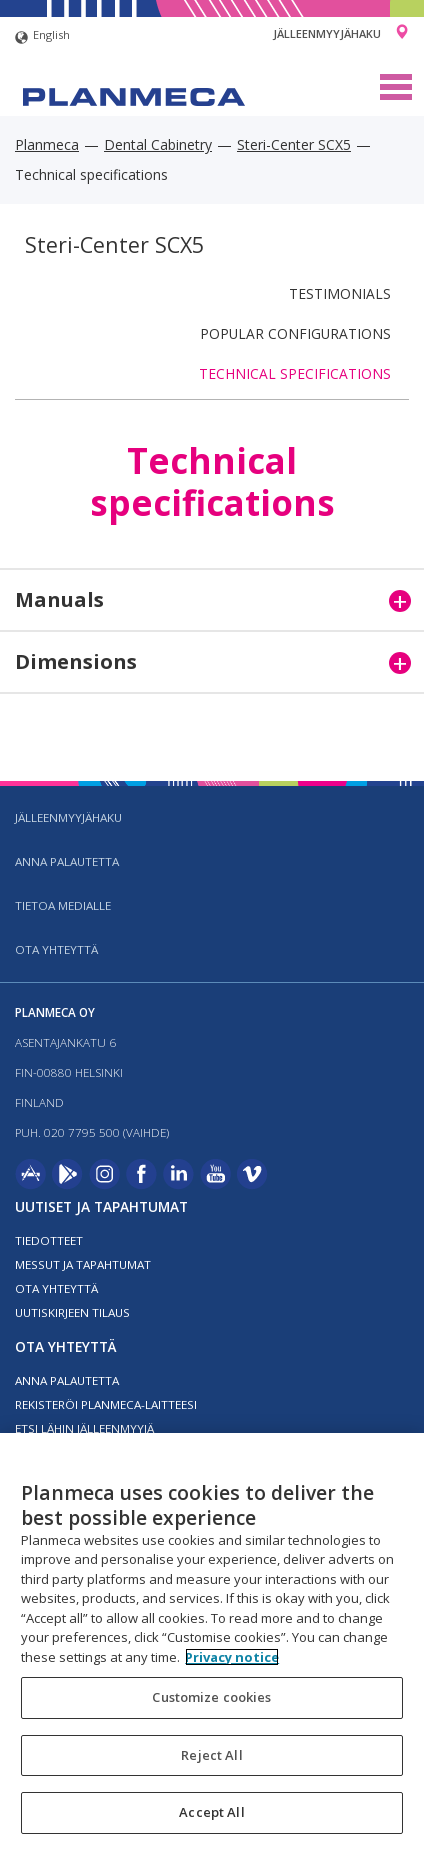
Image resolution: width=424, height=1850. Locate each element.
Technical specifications (295, 373)
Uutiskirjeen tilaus (72, 1312)
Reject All (211, 1755)
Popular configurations (295, 333)
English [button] (42, 37)
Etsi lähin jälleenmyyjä (84, 1428)
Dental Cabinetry (158, 144)
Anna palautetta (67, 861)
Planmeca (47, 144)
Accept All (211, 1812)
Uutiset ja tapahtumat (101, 1206)
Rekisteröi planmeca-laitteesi (106, 1404)
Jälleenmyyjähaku (327, 33)
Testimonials (340, 293)
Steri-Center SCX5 (294, 144)
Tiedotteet (49, 1240)
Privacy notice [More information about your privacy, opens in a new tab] (232, 1657)
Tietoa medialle (63, 905)
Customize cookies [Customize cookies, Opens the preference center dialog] (211, 1697)
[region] (212, 1641)
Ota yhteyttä (56, 949)
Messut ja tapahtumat (83, 1264)
